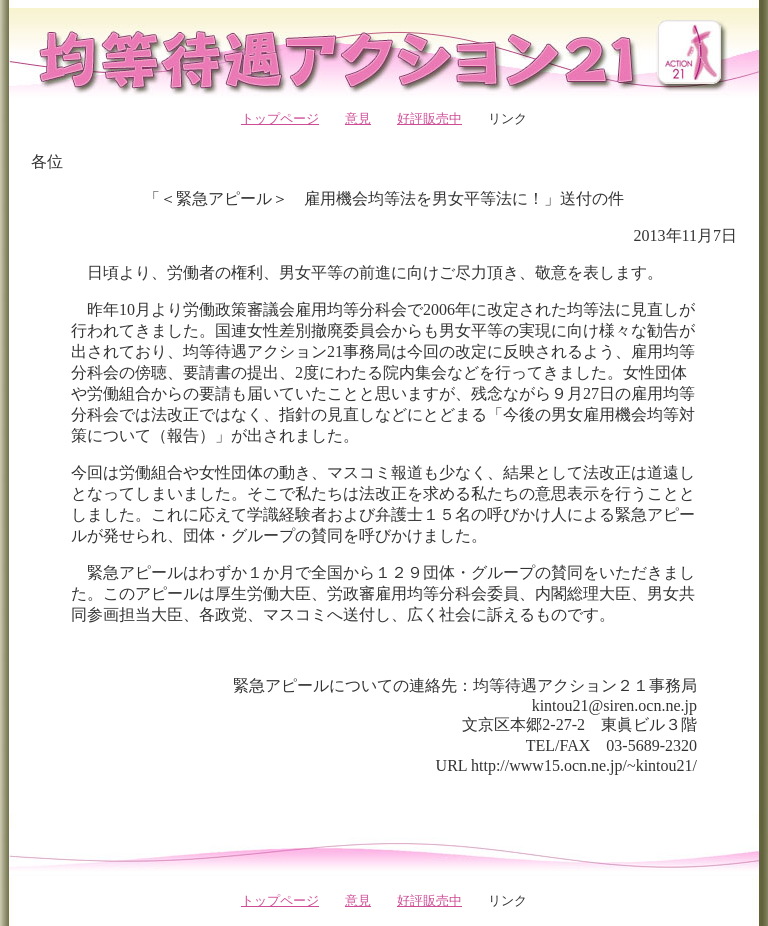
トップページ (280, 118)
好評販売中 (429, 118)
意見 (358, 118)
